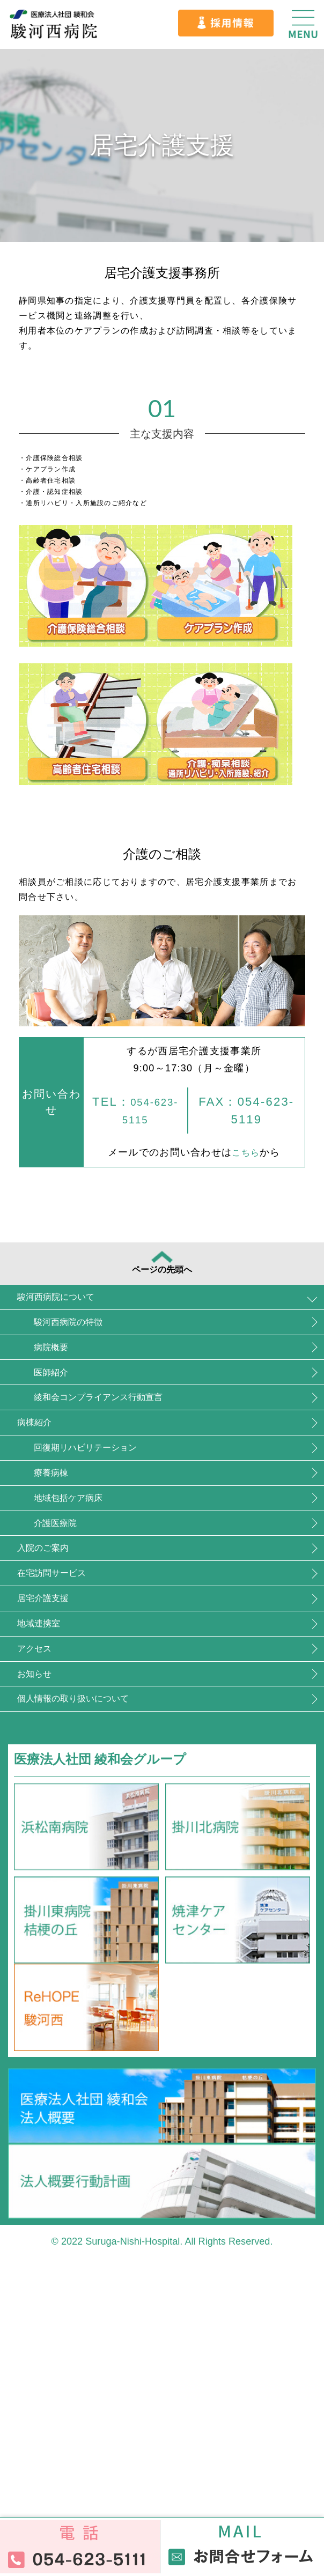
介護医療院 (84, 1668)
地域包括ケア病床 (104, 1630)
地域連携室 (58, 1820)
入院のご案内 (65, 1706)
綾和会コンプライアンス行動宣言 (150, 1478)
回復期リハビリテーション (131, 1554)
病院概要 (78, 1401)
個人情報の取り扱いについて (111, 1935)
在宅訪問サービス (78, 1744)
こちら (244, 1152)
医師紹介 (78, 1439)
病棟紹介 (51, 1516)
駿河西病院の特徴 (104, 1363)
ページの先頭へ (162, 1273)
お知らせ (52, 1897)
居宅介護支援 (64, 1782)
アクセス (52, 1859)
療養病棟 (78, 1592)
